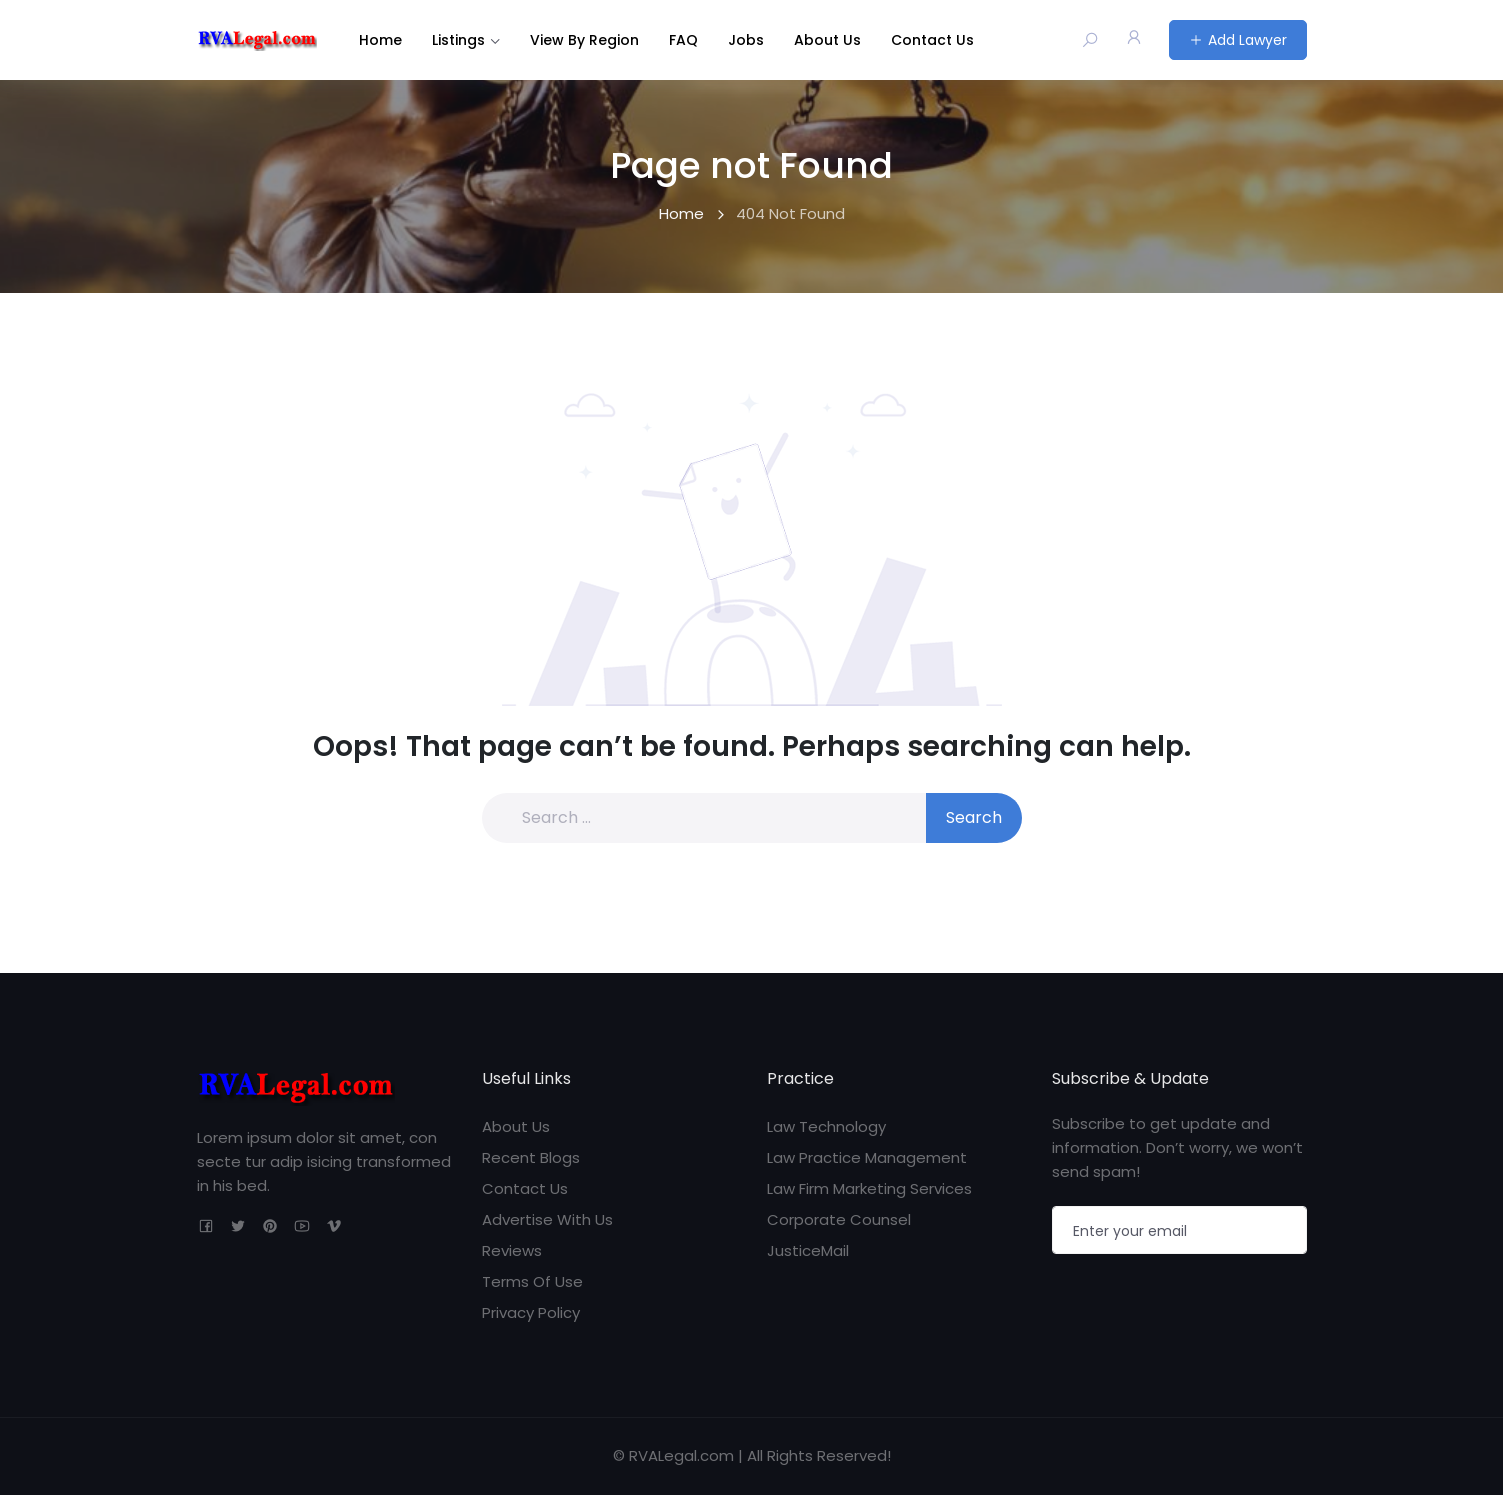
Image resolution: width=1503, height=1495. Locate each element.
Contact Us (932, 40)
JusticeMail (808, 1250)
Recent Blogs (531, 1157)
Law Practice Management (867, 1157)
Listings (458, 40)
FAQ (683, 40)
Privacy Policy (531, 1312)
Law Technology (826, 1126)
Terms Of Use (532, 1281)
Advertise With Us (547, 1219)
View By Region (584, 40)
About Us (827, 40)
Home (380, 40)
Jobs (746, 40)
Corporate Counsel (839, 1219)
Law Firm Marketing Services (869, 1188)
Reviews (512, 1250)
